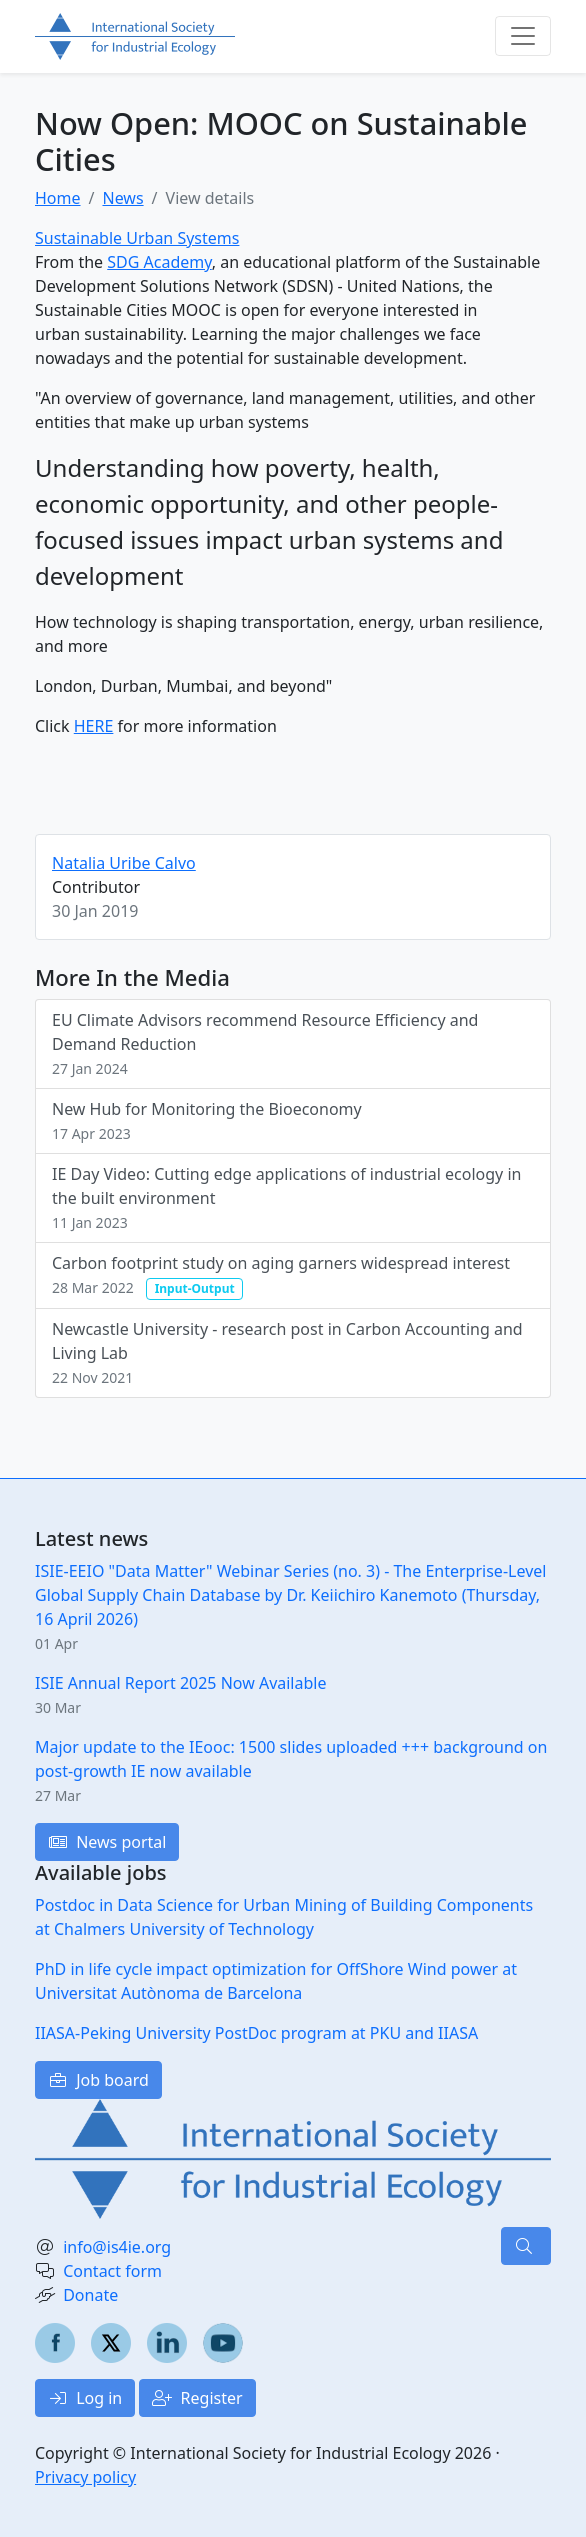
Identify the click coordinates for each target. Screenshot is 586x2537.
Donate (90, 2295)
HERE (94, 726)
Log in (85, 2398)
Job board (98, 2080)
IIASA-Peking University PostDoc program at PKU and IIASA (256, 2033)
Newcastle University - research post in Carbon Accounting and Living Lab (287, 1352)
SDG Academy (159, 262)
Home (58, 198)
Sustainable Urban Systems (137, 238)
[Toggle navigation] (523, 36)
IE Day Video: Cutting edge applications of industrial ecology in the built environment (286, 1197)
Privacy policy (85, 2477)
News (122, 198)
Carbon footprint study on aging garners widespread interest (281, 1276)
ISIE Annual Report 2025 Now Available (180, 1683)
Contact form (112, 2271)
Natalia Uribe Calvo (124, 863)
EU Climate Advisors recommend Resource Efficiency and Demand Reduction (265, 1043)
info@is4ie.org (117, 2247)
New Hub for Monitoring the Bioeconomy (207, 1120)
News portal (107, 1842)
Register (197, 2398)
